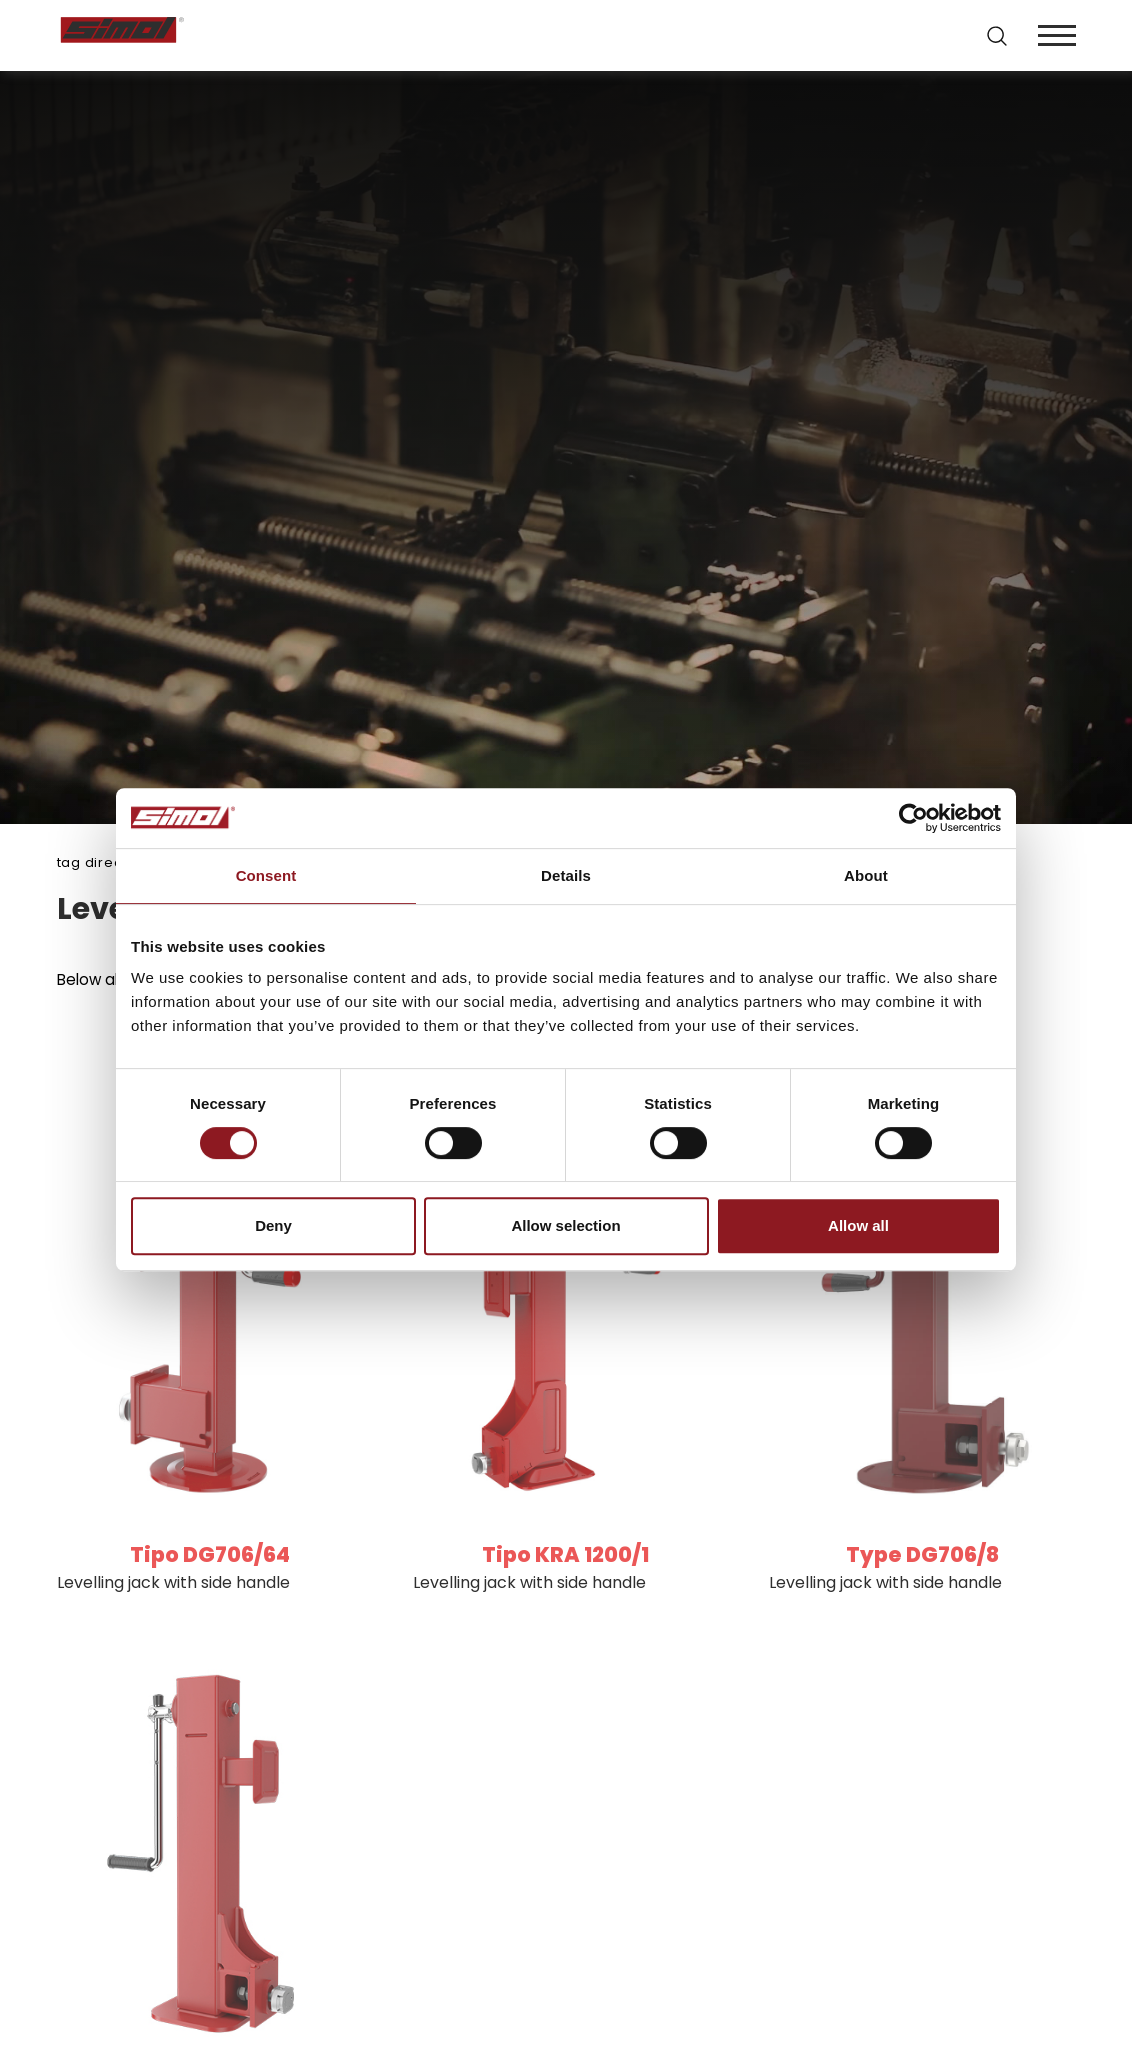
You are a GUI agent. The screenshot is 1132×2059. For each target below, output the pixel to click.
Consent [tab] (266, 875)
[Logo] (312, 35)
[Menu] (1055, 35)
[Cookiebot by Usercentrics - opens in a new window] (913, 818)
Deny (273, 1225)
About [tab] (866, 875)
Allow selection (565, 1225)
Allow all (858, 1225)
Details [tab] (566, 875)
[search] (995, 36)
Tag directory (104, 862)
